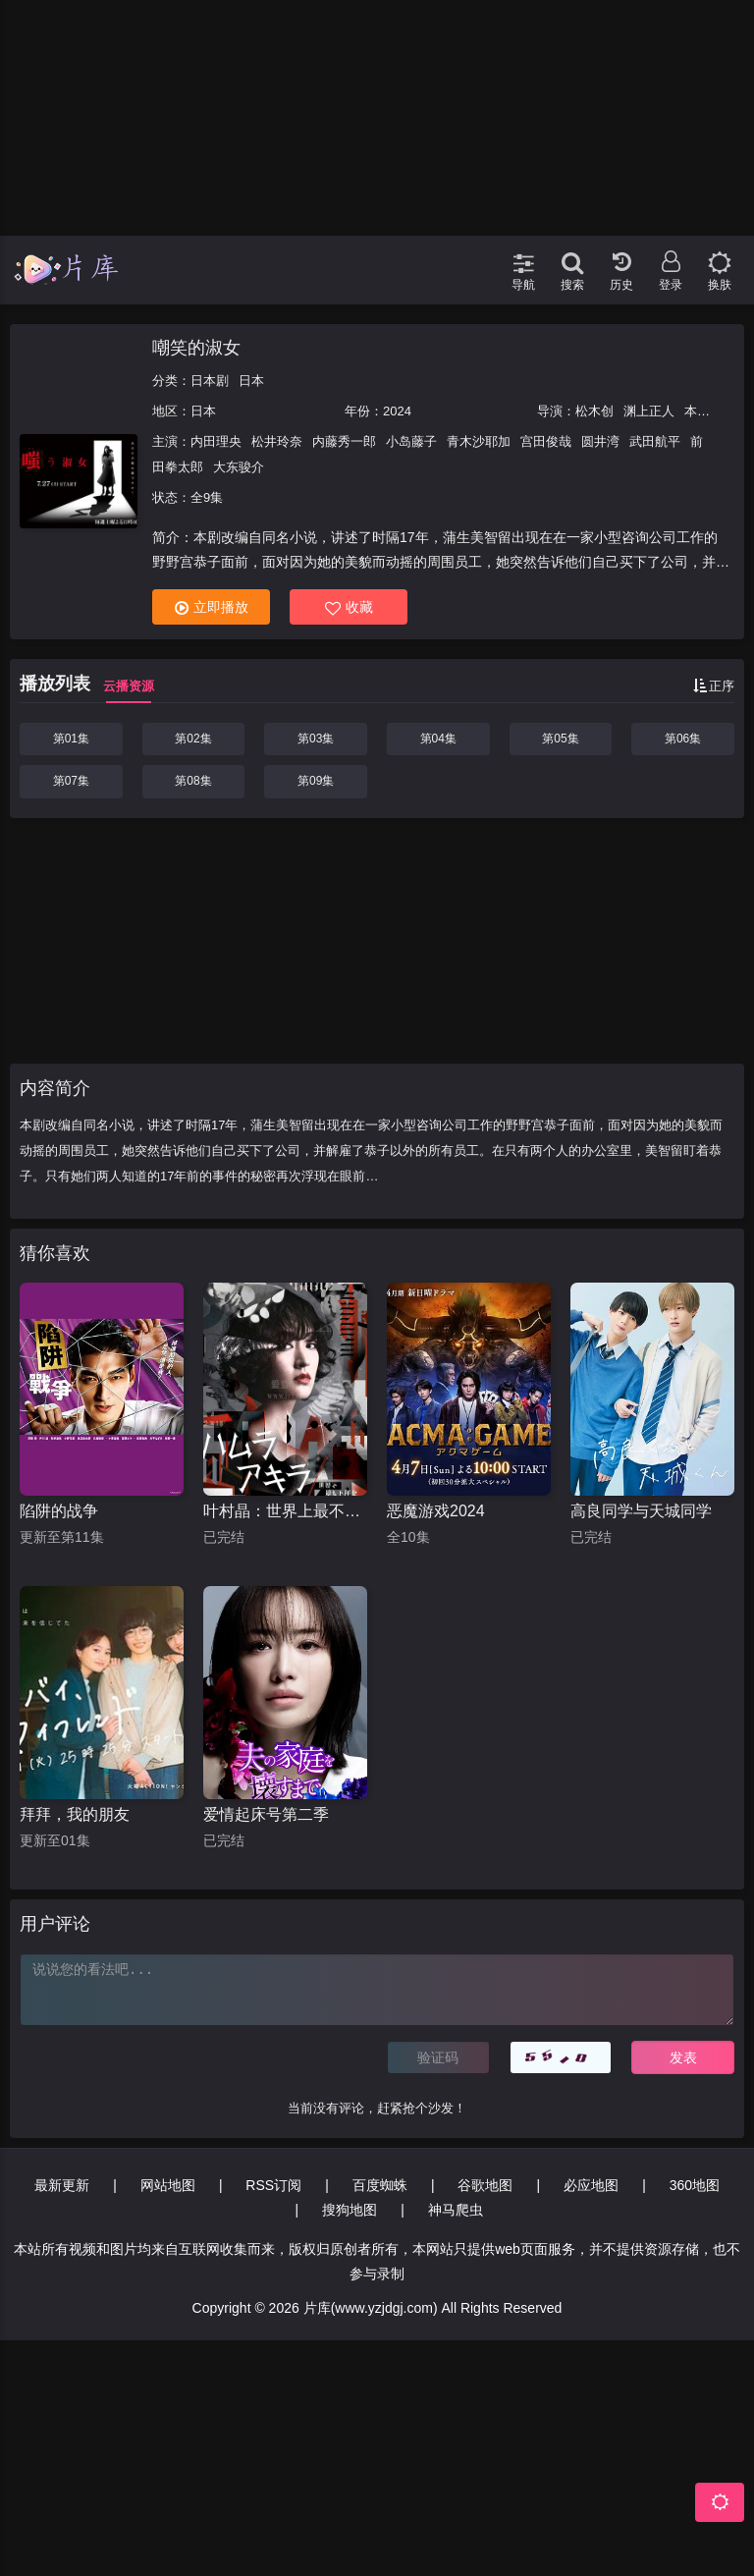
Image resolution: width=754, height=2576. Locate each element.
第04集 (438, 738)
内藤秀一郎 (344, 441)
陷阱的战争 (59, 1511)
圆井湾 (600, 441)
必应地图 (591, 2185)
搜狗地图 (349, 2210)
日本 (251, 380)
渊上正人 (648, 411)
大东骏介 (238, 467)
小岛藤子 (411, 441)
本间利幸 (709, 411)
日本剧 (209, 380)
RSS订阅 (273, 2185)
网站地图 (167, 2185)
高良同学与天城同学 (641, 1511)
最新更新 (61, 2185)
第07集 (71, 781)
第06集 (683, 738)
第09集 (315, 781)
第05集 (560, 738)
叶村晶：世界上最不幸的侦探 (285, 1511)
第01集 (71, 738)
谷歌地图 (485, 2185)
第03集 (315, 738)
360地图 (695, 2185)
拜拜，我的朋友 (75, 1814)
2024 (397, 411)
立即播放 (211, 607)
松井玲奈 (276, 441)
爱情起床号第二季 (266, 1814)
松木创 (594, 411)
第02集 (193, 738)
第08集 (193, 781)
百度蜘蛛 (379, 2185)
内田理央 (216, 441)
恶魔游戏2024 (436, 1511)
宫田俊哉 (545, 441)
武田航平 (654, 441)
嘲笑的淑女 (196, 347)
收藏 (349, 607)
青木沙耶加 (479, 441)
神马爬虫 (455, 2210)
